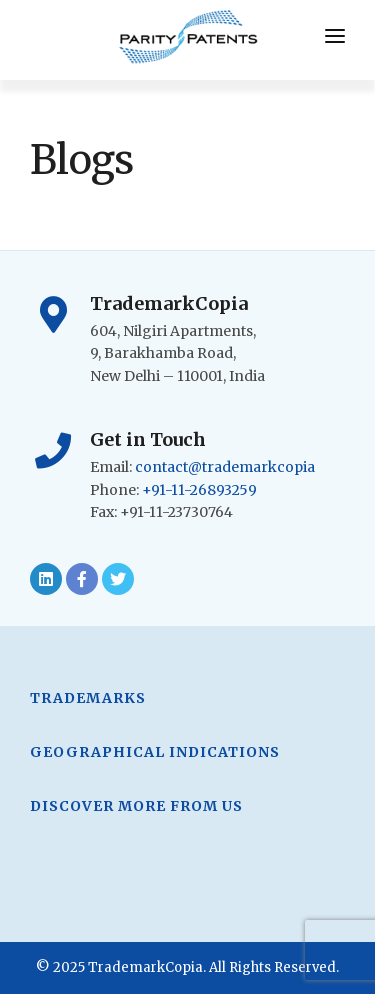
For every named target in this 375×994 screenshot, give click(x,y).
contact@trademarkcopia (225, 467)
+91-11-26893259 (199, 490)
